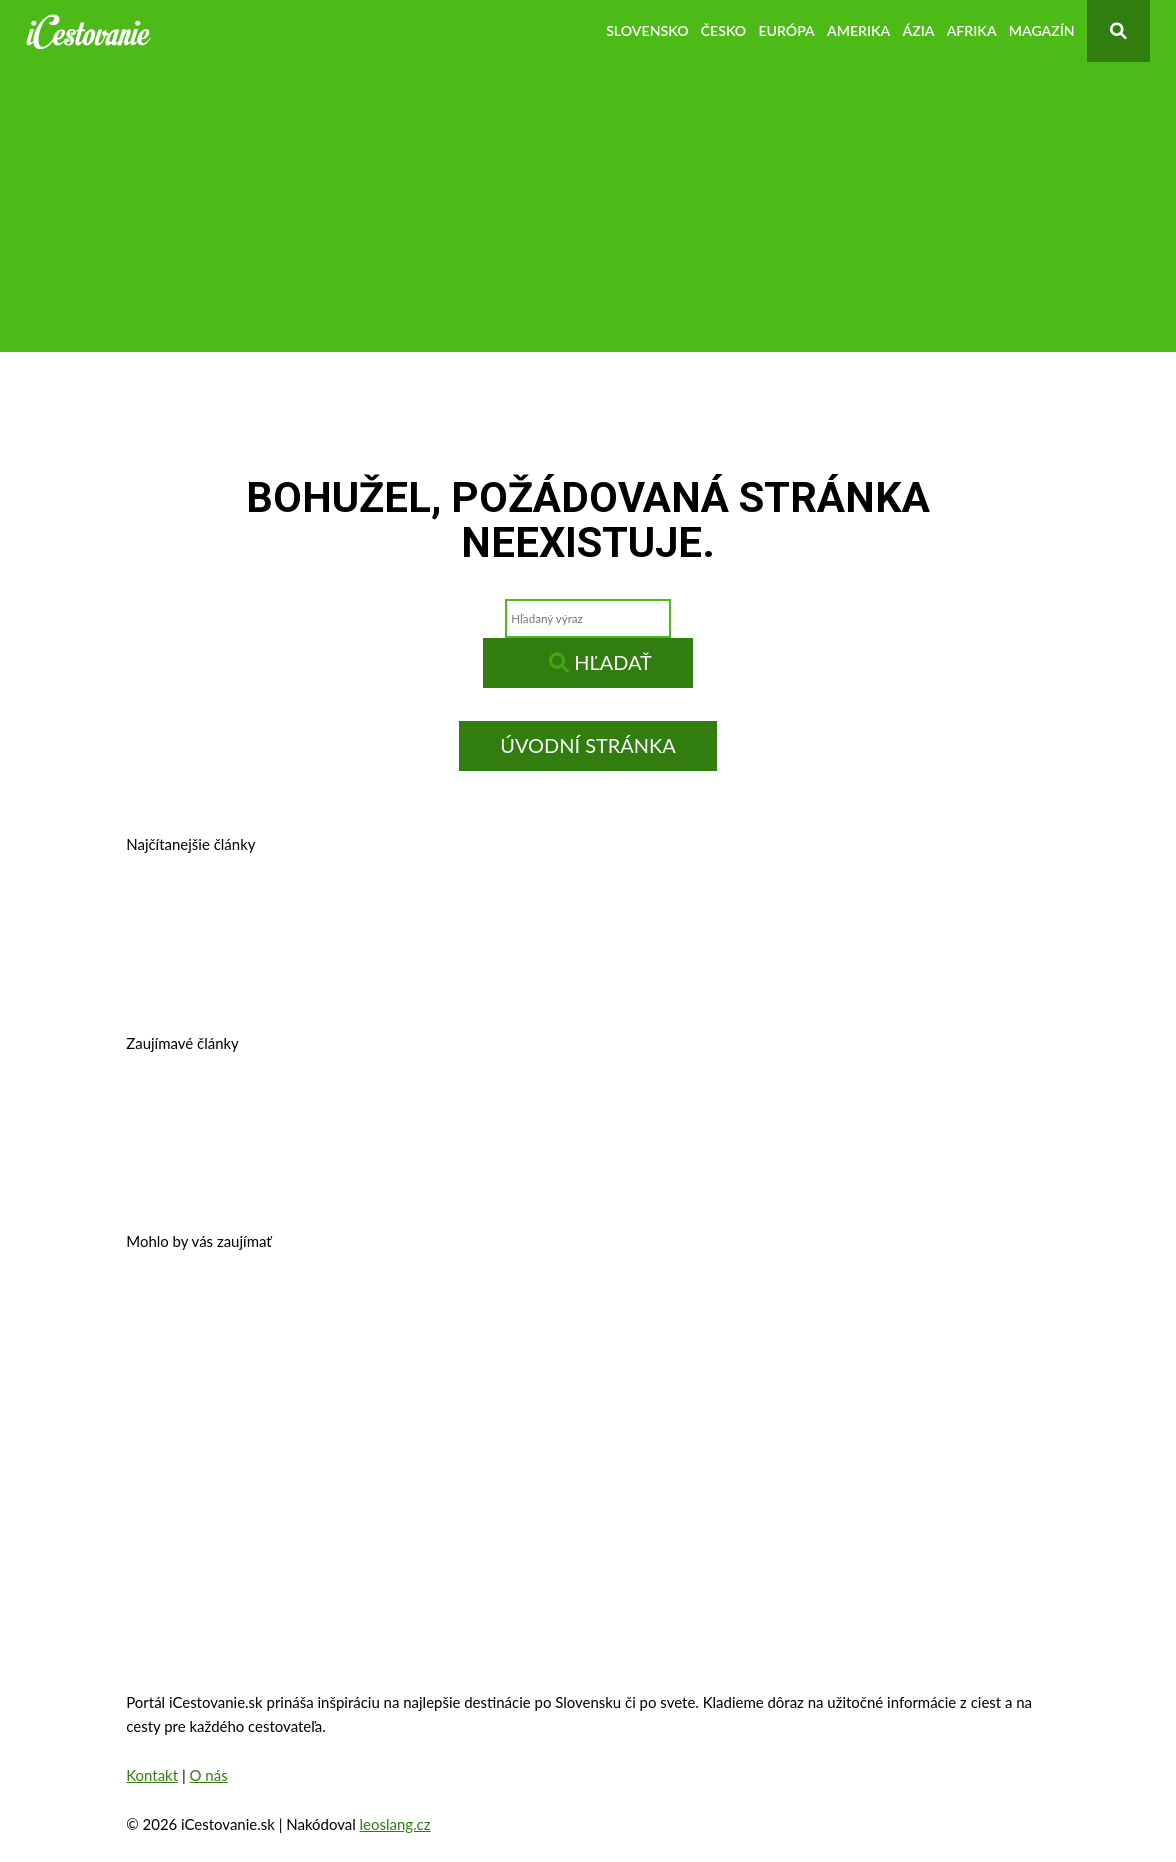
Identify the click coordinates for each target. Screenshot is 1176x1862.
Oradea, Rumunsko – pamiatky (531, 1372)
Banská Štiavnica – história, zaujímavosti (481, 912)
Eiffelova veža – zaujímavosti (774, 1372)
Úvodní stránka (587, 745)
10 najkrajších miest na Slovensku (272, 1173)
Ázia (918, 30)
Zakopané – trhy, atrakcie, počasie (271, 1372)
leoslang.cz (395, 1824)
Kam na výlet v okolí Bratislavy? (573, 974)
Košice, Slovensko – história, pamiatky (287, 974)
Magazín (1042, 30)
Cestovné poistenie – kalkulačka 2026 (284, 1111)
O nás (209, 1775)
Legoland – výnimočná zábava (560, 1111)
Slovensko (647, 30)
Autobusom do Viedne (776, 1111)
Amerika (858, 30)
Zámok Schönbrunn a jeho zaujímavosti (620, 1309)
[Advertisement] (588, 212)
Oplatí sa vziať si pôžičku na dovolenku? (296, 1309)
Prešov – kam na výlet (224, 912)
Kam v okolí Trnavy (728, 912)
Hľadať (600, 662)
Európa (786, 30)
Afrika (972, 30)
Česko (724, 30)
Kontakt (152, 1775)
